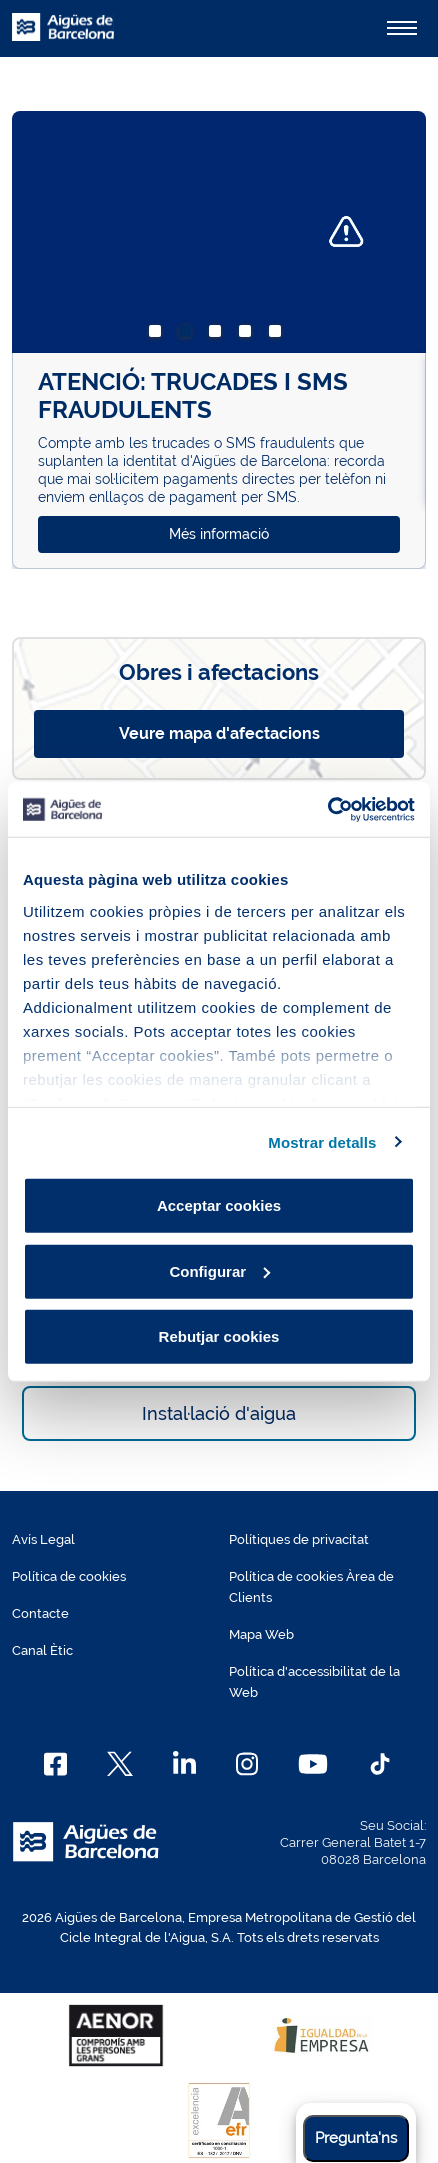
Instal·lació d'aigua (219, 1413)
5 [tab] (279, 335)
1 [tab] (159, 335)
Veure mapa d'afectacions (219, 733)
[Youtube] (312, 1764)
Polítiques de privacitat (299, 1539)
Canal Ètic (42, 1650)
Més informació (219, 534)
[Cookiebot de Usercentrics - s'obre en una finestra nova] (327, 809)
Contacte (40, 1613)
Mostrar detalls (322, 1141)
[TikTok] (380, 1764)
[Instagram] (247, 1764)
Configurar (219, 1270)
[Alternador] (402, 28)
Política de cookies (69, 1576)
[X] (120, 1764)
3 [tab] (219, 335)
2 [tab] (189, 335)
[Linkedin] (184, 1764)
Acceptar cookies (219, 1205)
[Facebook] (55, 1764)
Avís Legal (43, 1539)
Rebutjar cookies (219, 1336)
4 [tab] (249, 335)
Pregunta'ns (356, 2138)
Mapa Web (261, 1634)
